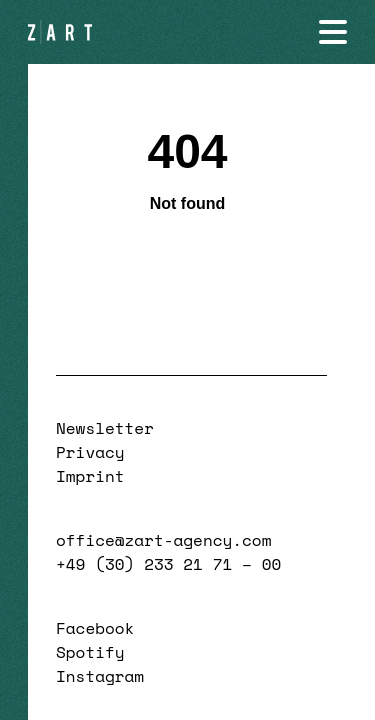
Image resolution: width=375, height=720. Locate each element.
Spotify (90, 652)
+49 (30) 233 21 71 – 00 (168, 564)
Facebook (95, 628)
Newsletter (105, 428)
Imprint (90, 476)
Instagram (100, 676)
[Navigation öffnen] (333, 32)
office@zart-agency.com (163, 540)
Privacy (90, 452)
